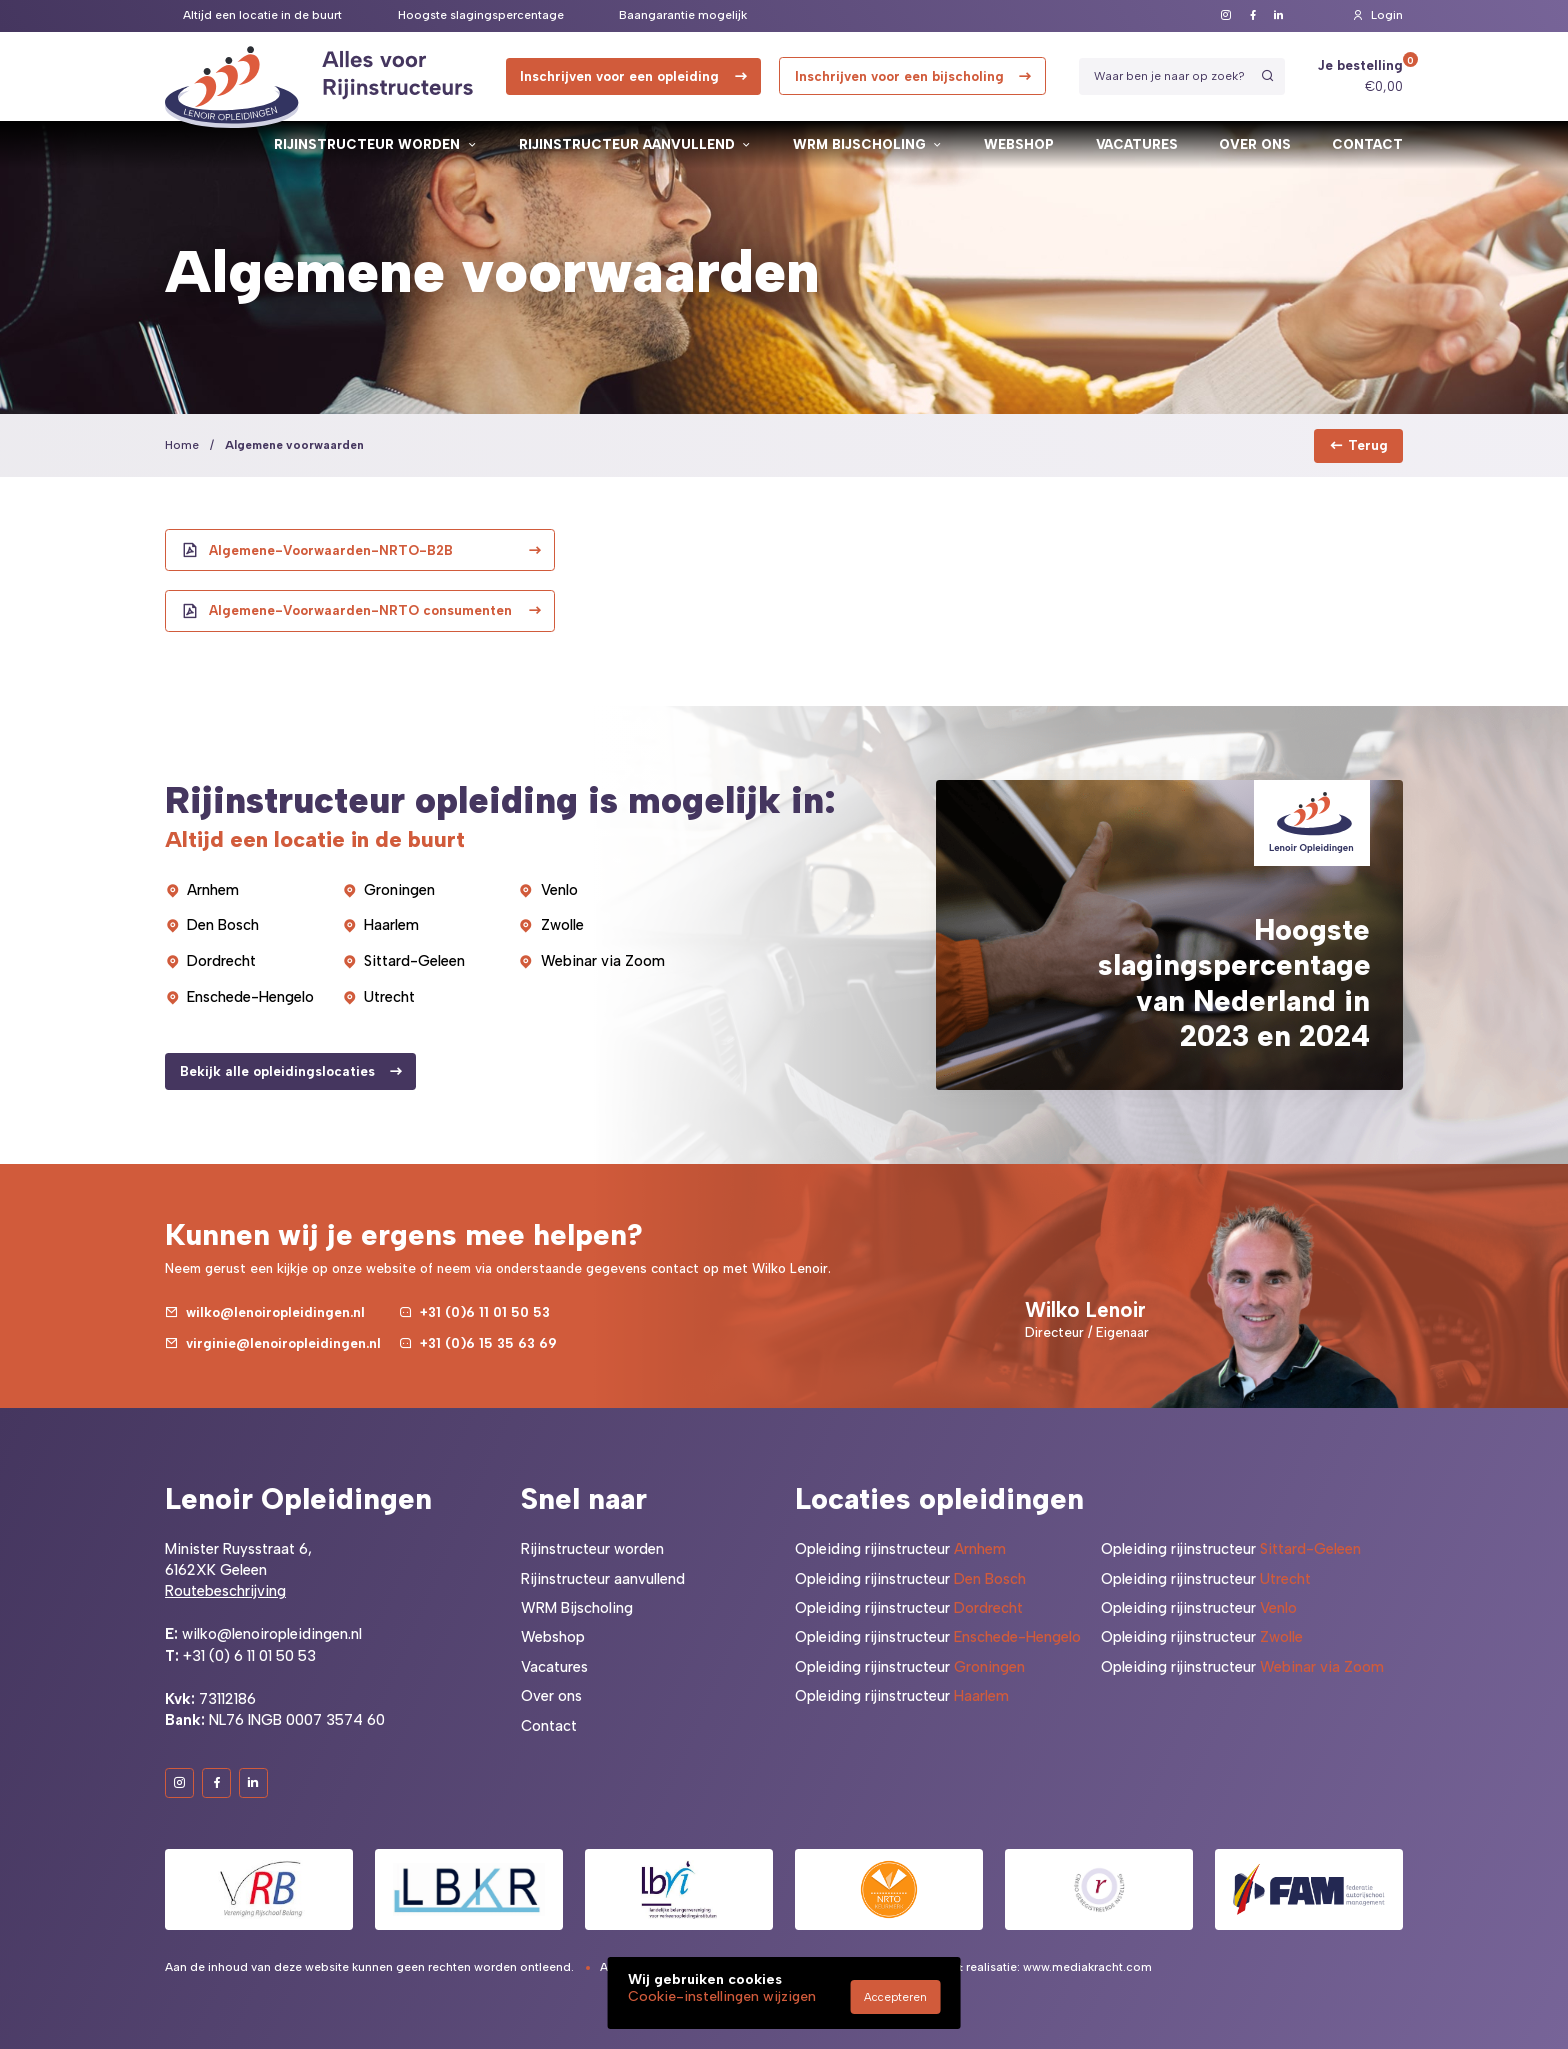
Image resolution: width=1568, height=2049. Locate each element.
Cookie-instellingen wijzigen (722, 1996)
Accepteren (895, 1997)
